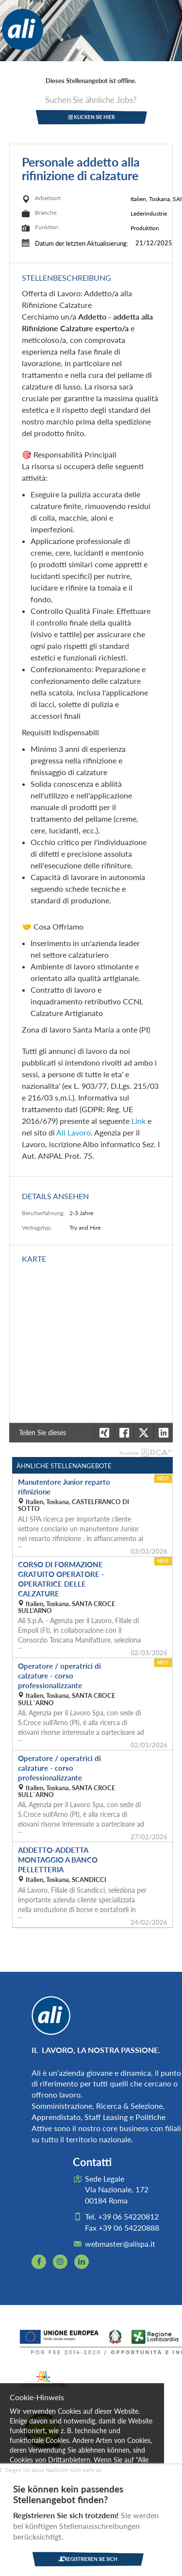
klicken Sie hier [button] (91, 117)
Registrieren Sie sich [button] (88, 2559)
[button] (163, 1432)
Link (139, 1120)
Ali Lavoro (73, 1132)
